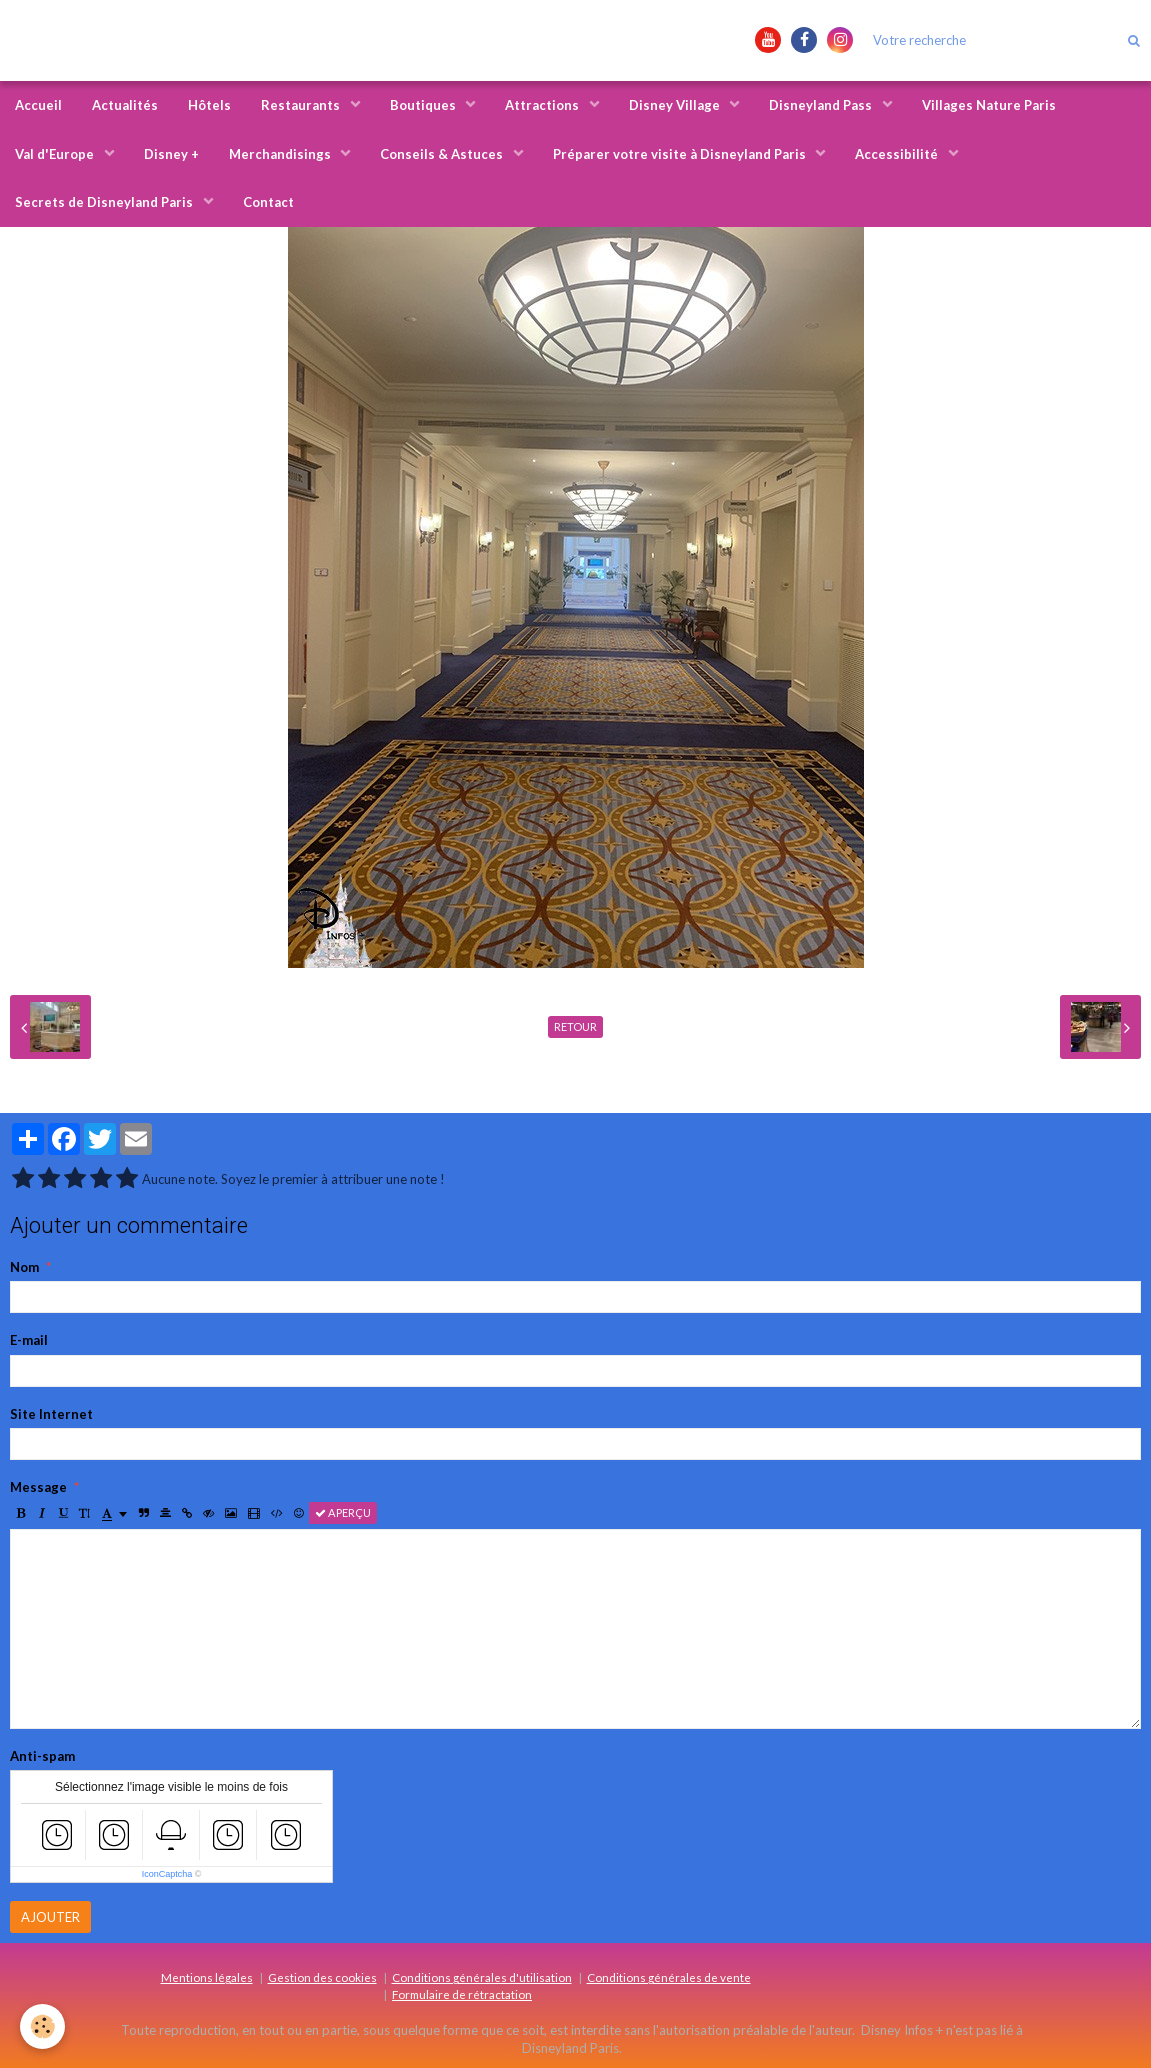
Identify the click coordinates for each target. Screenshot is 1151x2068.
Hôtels (209, 105)
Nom (24, 1267)
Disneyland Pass (822, 105)
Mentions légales (207, 1977)
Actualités (125, 105)
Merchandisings (281, 154)
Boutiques (424, 105)
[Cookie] (42, 2026)
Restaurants (302, 105)
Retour (575, 1026)
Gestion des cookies (322, 1977)
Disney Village (676, 105)
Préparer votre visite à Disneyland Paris (681, 154)
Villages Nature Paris (989, 105)
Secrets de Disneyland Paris (105, 202)
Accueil (38, 105)
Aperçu (343, 1512)
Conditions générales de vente (669, 1977)
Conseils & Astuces (443, 154)
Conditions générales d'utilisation (482, 1977)
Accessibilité (898, 154)
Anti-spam (42, 1756)
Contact (268, 202)
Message (38, 1487)
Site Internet (51, 1414)
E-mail (29, 1340)
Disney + (171, 154)
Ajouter (50, 1917)
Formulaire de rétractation (462, 1994)
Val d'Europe (56, 154)
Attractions (543, 105)
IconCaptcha (167, 1874)
